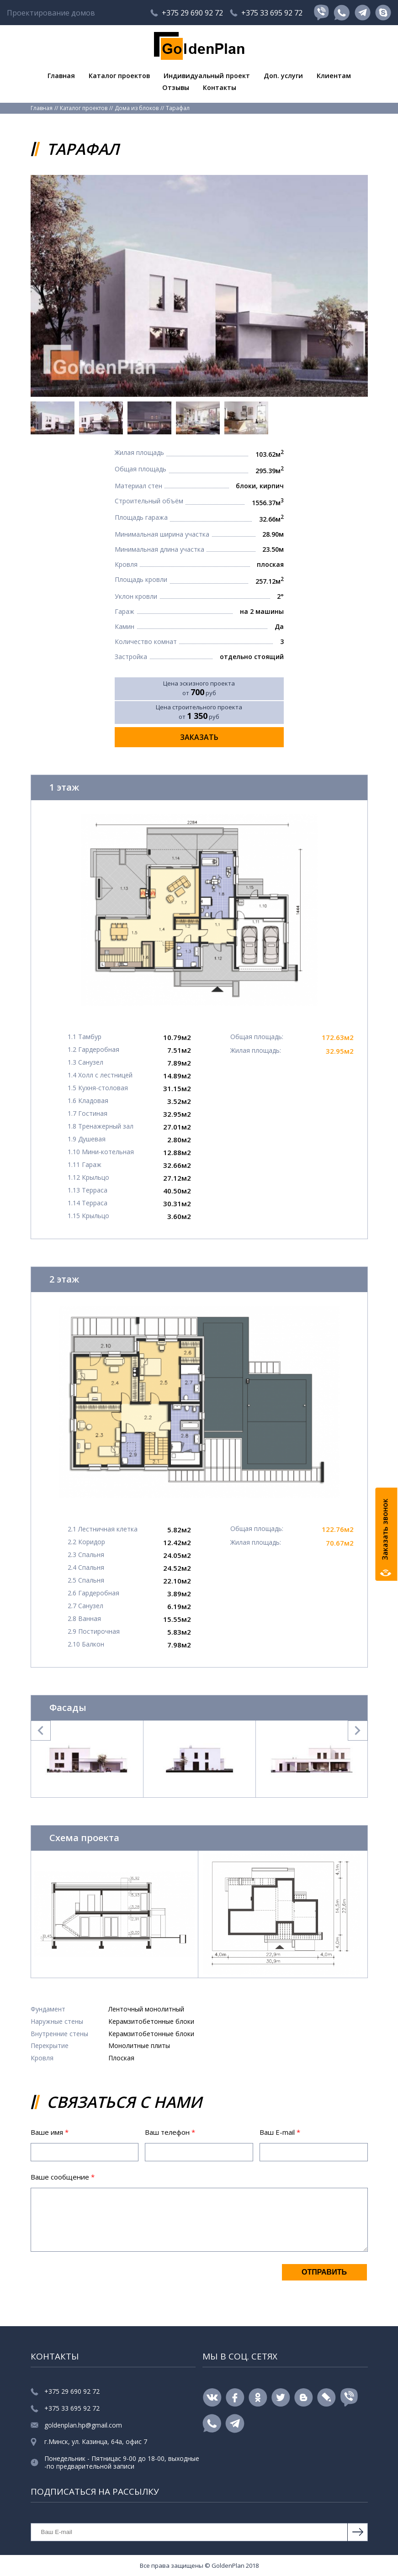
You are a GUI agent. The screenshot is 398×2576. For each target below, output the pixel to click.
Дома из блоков (137, 108)
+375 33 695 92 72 (271, 12)
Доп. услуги (285, 75)
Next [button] (358, 1731)
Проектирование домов (51, 12)
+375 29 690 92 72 (192, 12)
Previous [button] (41, 1731)
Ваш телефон (170, 2132)
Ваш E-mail (280, 2132)
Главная (58, 75)
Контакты (220, 87)
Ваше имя (50, 2132)
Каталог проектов (117, 75)
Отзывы (175, 87)
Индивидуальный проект (207, 75)
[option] (199, 286)
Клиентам (336, 75)
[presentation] (100, 2281)
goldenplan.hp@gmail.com (83, 2425)
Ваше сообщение (63, 2177)
